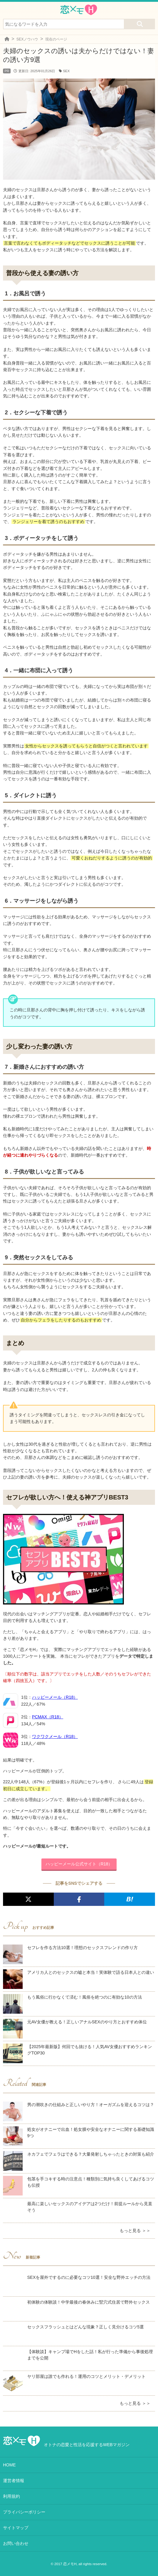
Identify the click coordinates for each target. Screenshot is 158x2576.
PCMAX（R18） (47, 1716)
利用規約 (11, 2496)
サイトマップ (15, 2527)
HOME (9, 2464)
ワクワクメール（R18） (55, 1736)
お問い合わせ (15, 2543)
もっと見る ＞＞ (135, 2230)
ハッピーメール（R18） (55, 1697)
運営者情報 (13, 2480)
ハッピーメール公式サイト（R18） (79, 1863)
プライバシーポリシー (24, 2512)
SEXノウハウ (27, 39)
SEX (66, 71)
